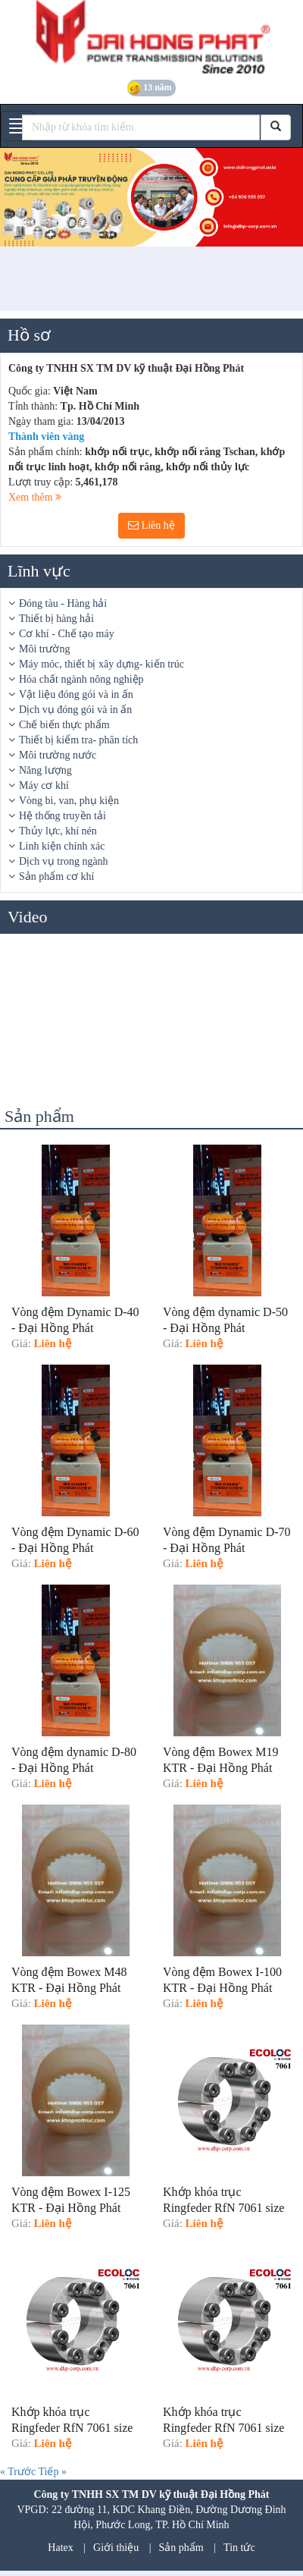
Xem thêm (34, 497)
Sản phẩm (181, 2547)
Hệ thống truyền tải (62, 815)
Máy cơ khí (44, 785)
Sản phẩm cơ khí (56, 876)
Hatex (60, 2547)
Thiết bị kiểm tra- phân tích (78, 740)
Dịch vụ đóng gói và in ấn (75, 709)
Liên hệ (151, 525)
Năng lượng (45, 770)
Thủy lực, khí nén (58, 831)
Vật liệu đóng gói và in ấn (76, 694)
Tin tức (239, 2547)
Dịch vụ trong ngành (63, 861)
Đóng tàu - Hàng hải (63, 603)
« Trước (19, 2471)
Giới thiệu (116, 2547)
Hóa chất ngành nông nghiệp (81, 679)
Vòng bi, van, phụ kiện (69, 800)
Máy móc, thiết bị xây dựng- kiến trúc (101, 664)
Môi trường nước (57, 755)
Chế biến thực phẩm (64, 724)
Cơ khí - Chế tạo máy (66, 633)
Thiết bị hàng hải (56, 618)
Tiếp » (52, 2471)
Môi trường (44, 649)
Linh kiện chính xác (62, 846)
